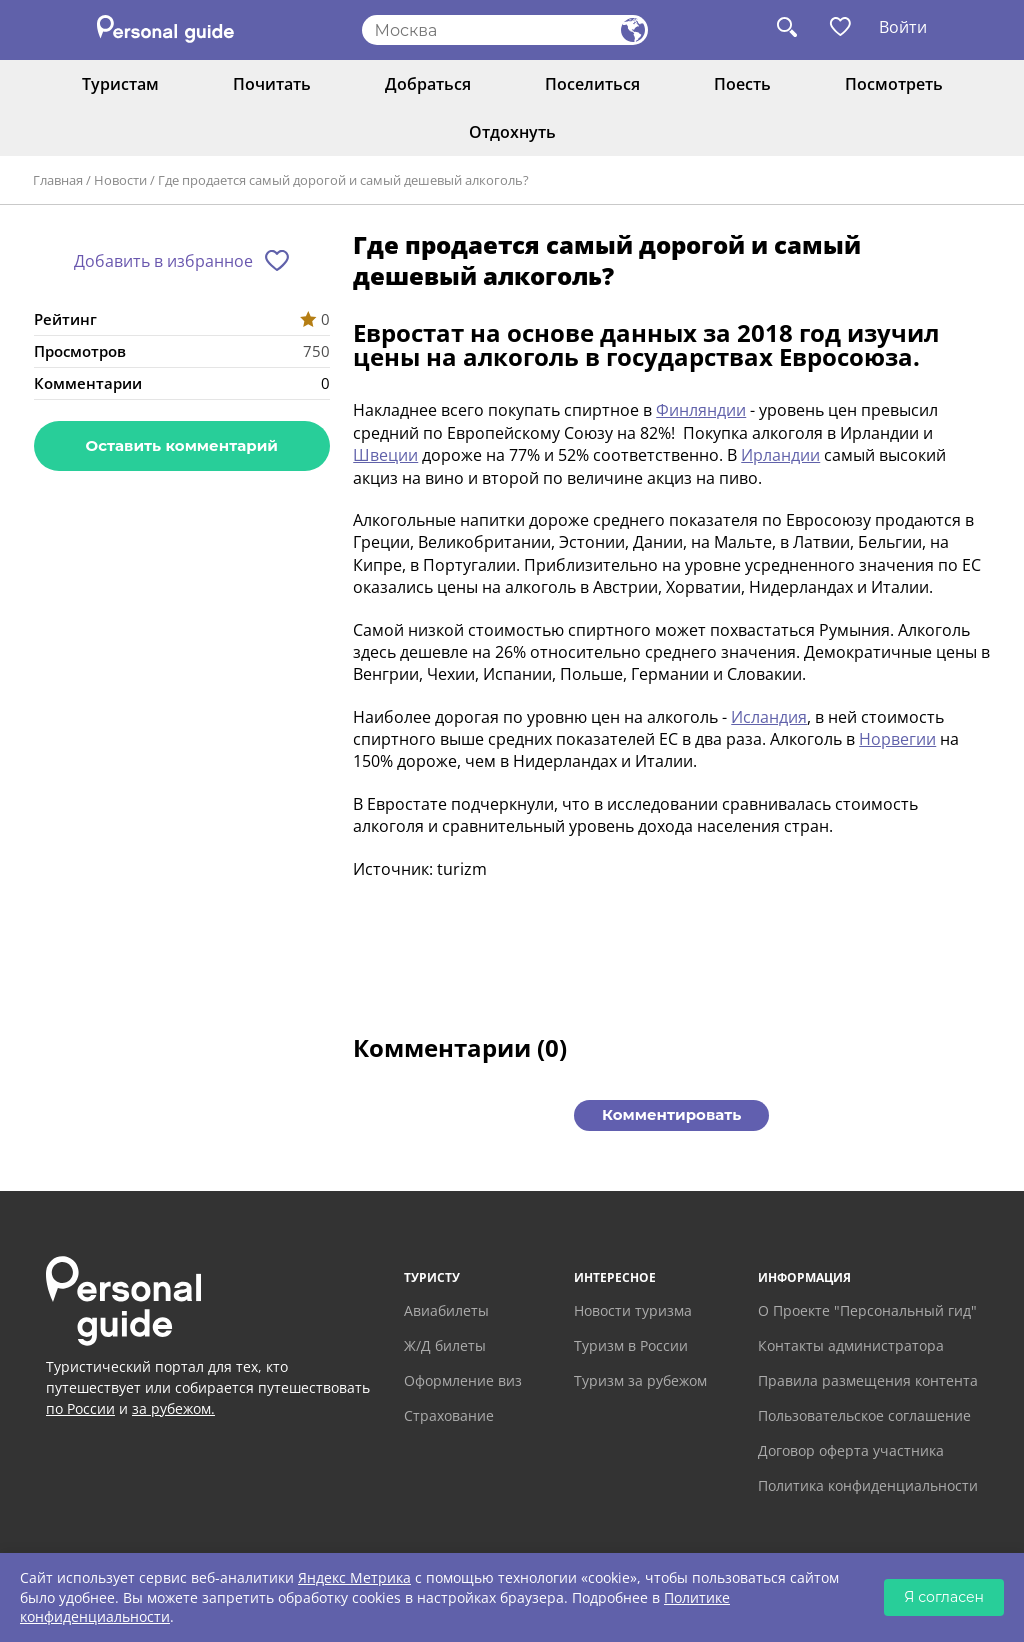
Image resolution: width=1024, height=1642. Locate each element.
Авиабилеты (446, 1310)
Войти (903, 27)
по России (80, 1408)
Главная (58, 180)
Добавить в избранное (163, 261)
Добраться (428, 84)
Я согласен (944, 1597)
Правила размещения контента (868, 1380)
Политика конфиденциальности (868, 1485)
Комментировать (671, 1114)
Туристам (120, 84)
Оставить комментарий (182, 445)
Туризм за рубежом (640, 1380)
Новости (120, 180)
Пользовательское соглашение (864, 1415)
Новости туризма (633, 1310)
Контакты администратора (851, 1345)
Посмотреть (894, 84)
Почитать (272, 84)
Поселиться (592, 84)
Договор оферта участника (851, 1450)
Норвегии (897, 739)
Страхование (449, 1415)
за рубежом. (173, 1408)
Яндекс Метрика (354, 1577)
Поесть (742, 84)
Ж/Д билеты (445, 1345)
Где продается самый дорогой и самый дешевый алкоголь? (343, 180)
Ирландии (780, 455)
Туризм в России (631, 1345)
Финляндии (701, 410)
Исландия (769, 717)
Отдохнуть (512, 132)
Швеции (385, 455)
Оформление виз (463, 1380)
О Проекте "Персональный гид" (867, 1310)
